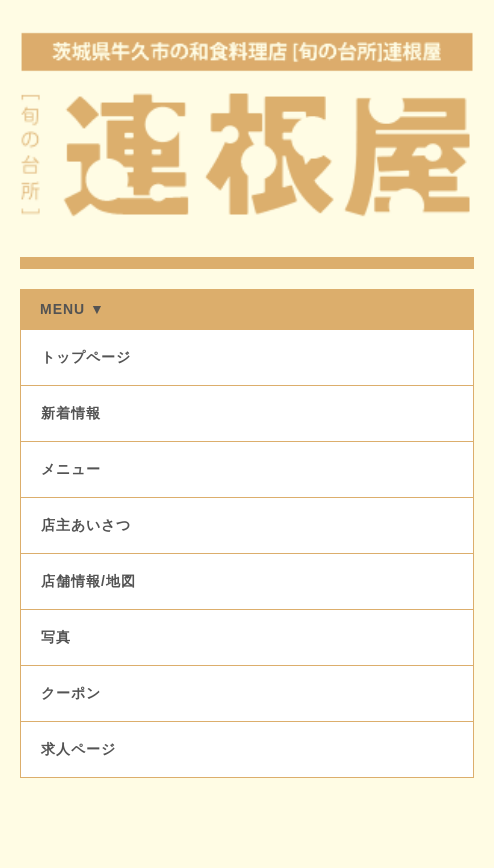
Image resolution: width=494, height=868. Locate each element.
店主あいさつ (86, 525)
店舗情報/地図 (88, 581)
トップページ (86, 357)
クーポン (71, 693)
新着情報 (71, 413)
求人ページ (78, 749)
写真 (56, 637)
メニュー (71, 469)
